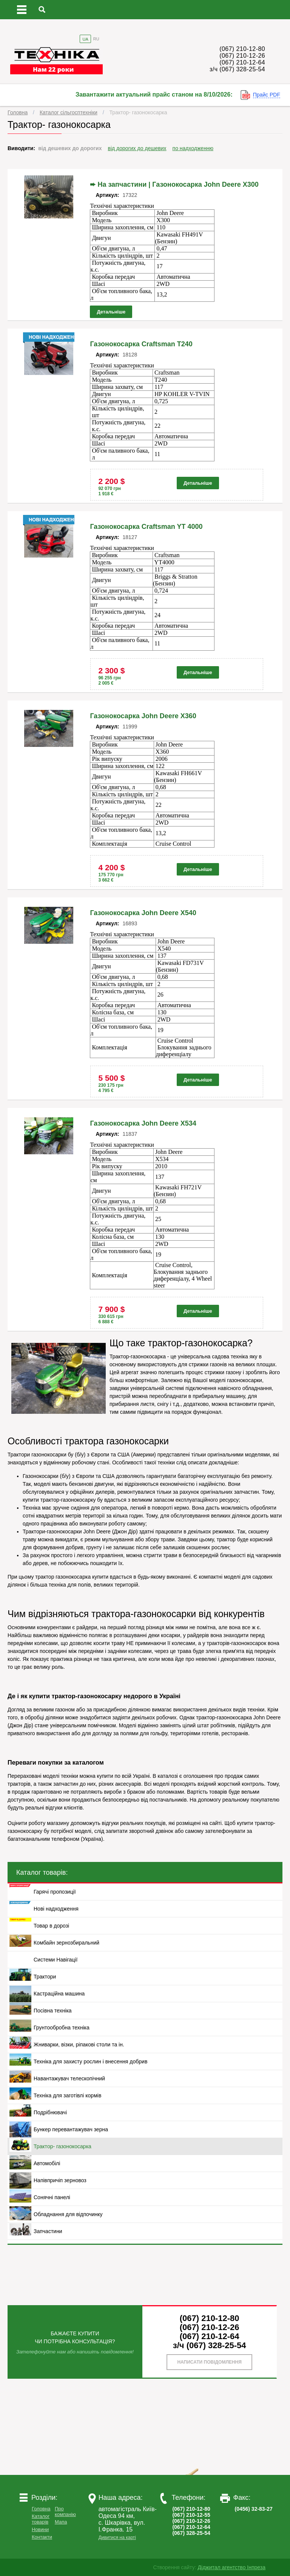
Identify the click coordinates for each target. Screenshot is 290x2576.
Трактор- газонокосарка (138, 112)
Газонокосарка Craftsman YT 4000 (146, 526)
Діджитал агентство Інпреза (231, 2567)
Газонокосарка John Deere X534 (143, 1123)
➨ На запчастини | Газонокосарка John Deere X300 (174, 184)
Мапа (61, 2522)
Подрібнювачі (50, 2112)
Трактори (45, 1977)
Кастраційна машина (59, 1994)
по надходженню (193, 148)
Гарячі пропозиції (55, 1892)
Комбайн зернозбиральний (66, 1943)
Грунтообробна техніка (61, 2028)
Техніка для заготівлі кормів (67, 2095)
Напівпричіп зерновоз (60, 2180)
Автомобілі (47, 2163)
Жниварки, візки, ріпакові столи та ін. (79, 2044)
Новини (40, 2529)
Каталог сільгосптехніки (68, 112)
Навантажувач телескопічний (69, 2078)
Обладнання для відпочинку (68, 2214)
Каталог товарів (40, 2519)
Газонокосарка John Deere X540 (143, 913)
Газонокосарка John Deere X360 (143, 716)
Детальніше (111, 312)
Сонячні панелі (52, 2197)
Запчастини (48, 2231)
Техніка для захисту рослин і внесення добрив (90, 2061)
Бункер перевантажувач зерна (71, 2129)
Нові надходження (56, 1909)
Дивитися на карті (117, 2537)
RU (96, 39)
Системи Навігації (55, 1960)
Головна (18, 112)
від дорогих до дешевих (137, 148)
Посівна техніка (53, 2011)
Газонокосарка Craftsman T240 (141, 344)
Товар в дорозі (51, 1926)
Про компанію (65, 2511)
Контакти (42, 2537)
